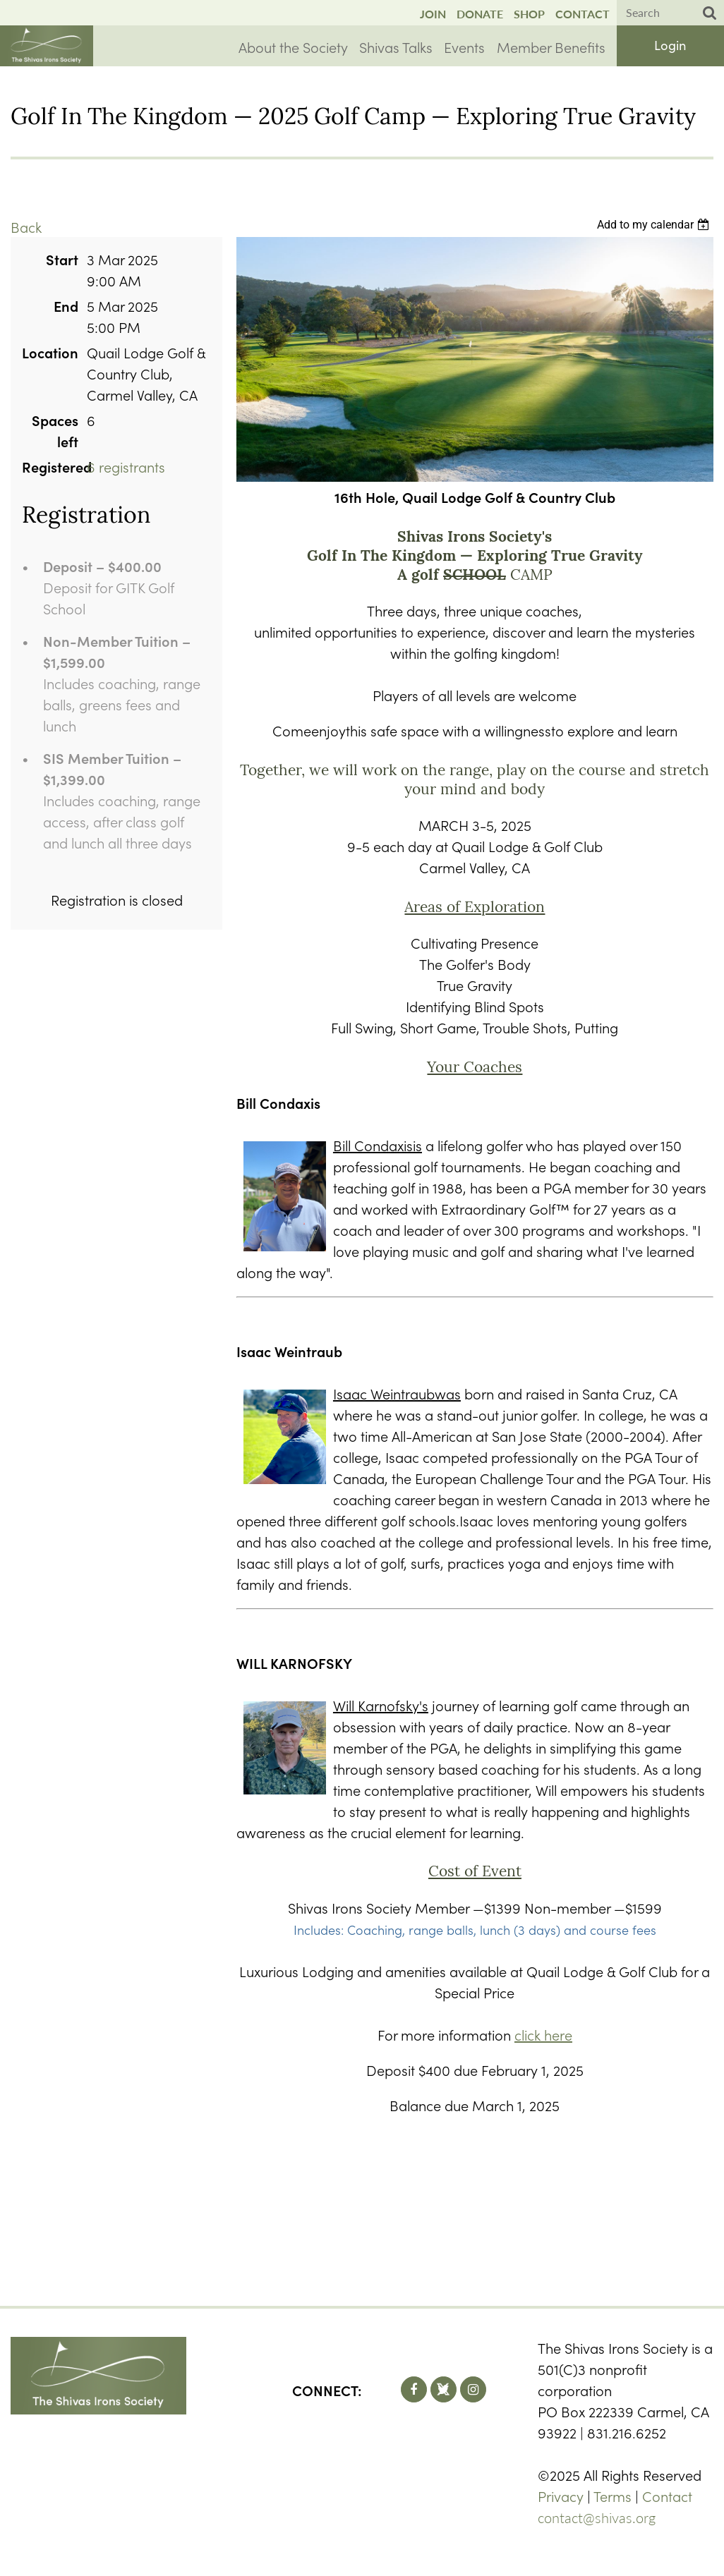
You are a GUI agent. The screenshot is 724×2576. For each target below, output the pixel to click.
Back (26, 226)
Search (710, 13)
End (66, 305)
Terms (612, 2495)
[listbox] (655, 224)
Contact (582, 13)
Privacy (561, 2495)
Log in (670, 45)
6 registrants (126, 466)
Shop (529, 13)
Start (62, 259)
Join (433, 13)
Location (50, 352)
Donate (480, 13)
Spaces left (55, 430)
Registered (50, 466)
